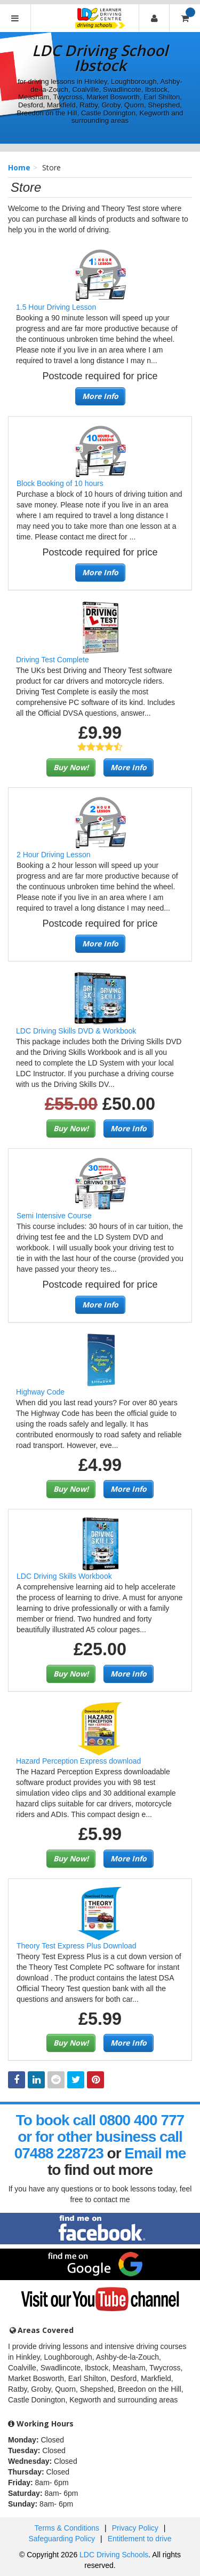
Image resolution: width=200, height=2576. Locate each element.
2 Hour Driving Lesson (54, 854)
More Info (100, 396)
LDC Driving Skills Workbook (64, 1576)
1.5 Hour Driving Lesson (56, 307)
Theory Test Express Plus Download (77, 1945)
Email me (155, 2153)
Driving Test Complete (52, 659)
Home (19, 167)
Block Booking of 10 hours (60, 483)
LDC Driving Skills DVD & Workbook (76, 1031)
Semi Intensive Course (54, 1215)
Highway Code (40, 1392)
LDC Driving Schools (113, 2554)
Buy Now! (71, 767)
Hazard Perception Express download (78, 1761)
